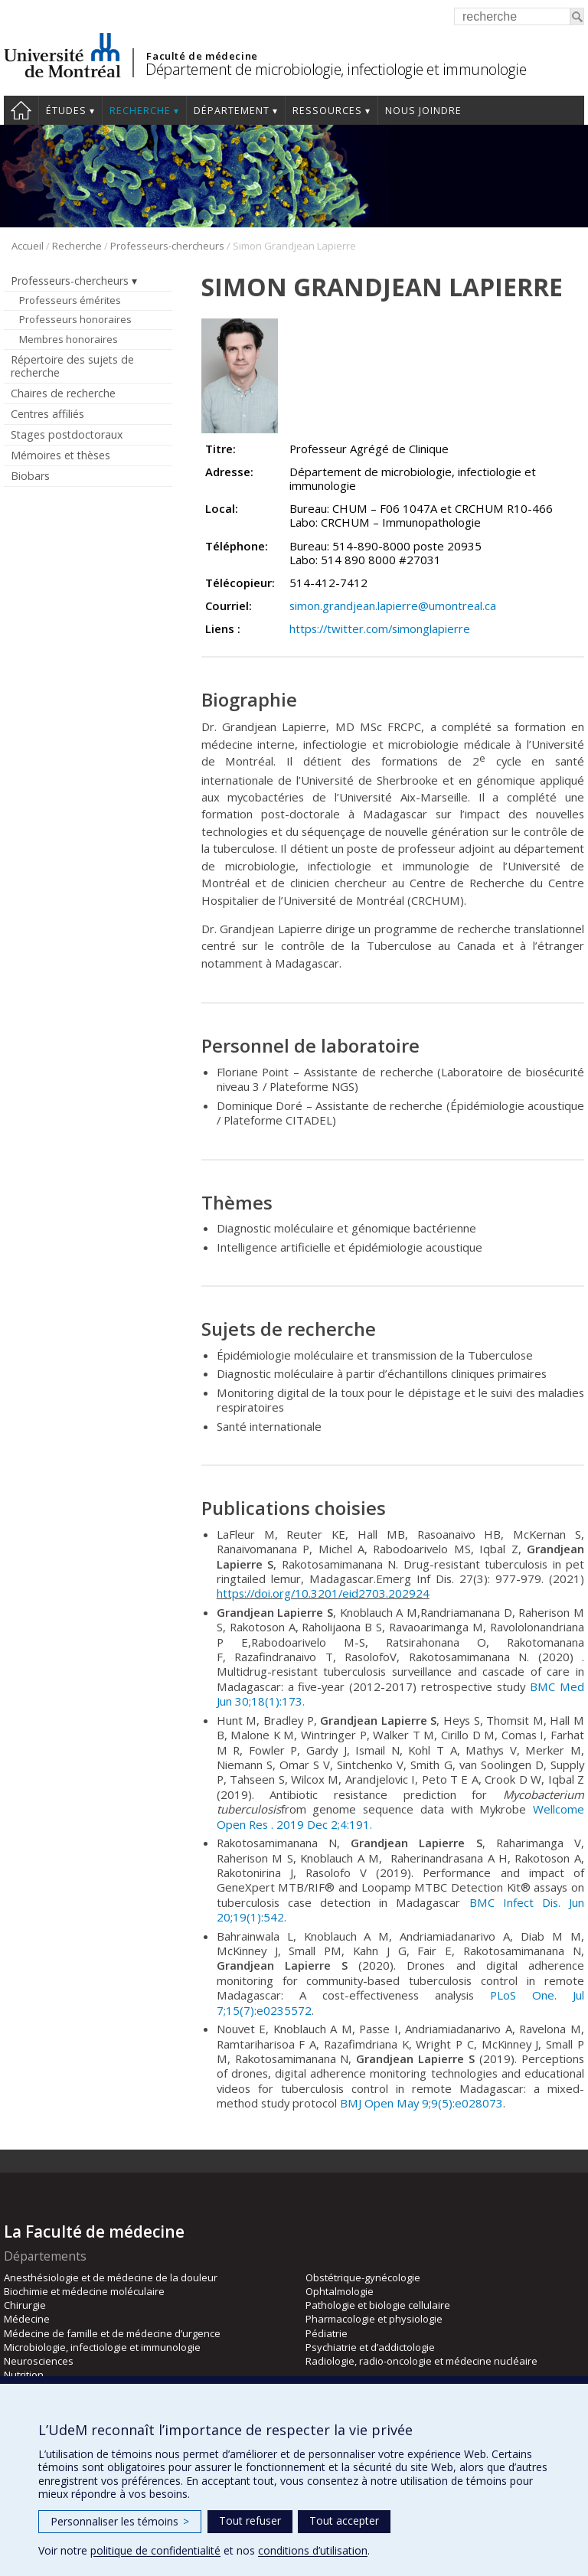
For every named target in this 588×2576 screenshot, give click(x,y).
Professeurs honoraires (75, 319)
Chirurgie (25, 2305)
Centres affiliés (47, 413)
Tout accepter (344, 2520)
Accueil (21, 110)
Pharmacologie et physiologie (374, 2319)
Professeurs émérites (70, 300)
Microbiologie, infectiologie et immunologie (102, 2347)
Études (66, 110)
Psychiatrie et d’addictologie (370, 2347)
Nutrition (24, 2375)
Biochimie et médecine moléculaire (84, 2291)
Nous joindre (423, 110)
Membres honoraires (68, 339)
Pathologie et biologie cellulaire (377, 2305)
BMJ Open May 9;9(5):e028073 (421, 2103)
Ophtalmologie (339, 2291)
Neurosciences (39, 2361)
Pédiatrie (326, 2333)
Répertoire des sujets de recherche (72, 366)
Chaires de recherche (63, 393)
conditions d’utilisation (313, 2550)
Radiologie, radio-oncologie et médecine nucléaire (421, 2361)
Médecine (27, 2319)
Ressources (327, 110)
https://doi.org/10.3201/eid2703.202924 (323, 1593)
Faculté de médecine (201, 56)
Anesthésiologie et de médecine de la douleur (110, 2277)
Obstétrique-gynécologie (362, 2277)
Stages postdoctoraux (66, 434)
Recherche (140, 110)
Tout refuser (250, 2520)
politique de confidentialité (155, 2550)
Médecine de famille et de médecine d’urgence (112, 2333)
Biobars (30, 476)
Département (232, 110)
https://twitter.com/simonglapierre (379, 628)
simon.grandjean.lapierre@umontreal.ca (392, 605)
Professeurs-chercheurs (167, 246)
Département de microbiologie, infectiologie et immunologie (335, 69)
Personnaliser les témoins (120, 2521)
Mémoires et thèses (60, 455)
